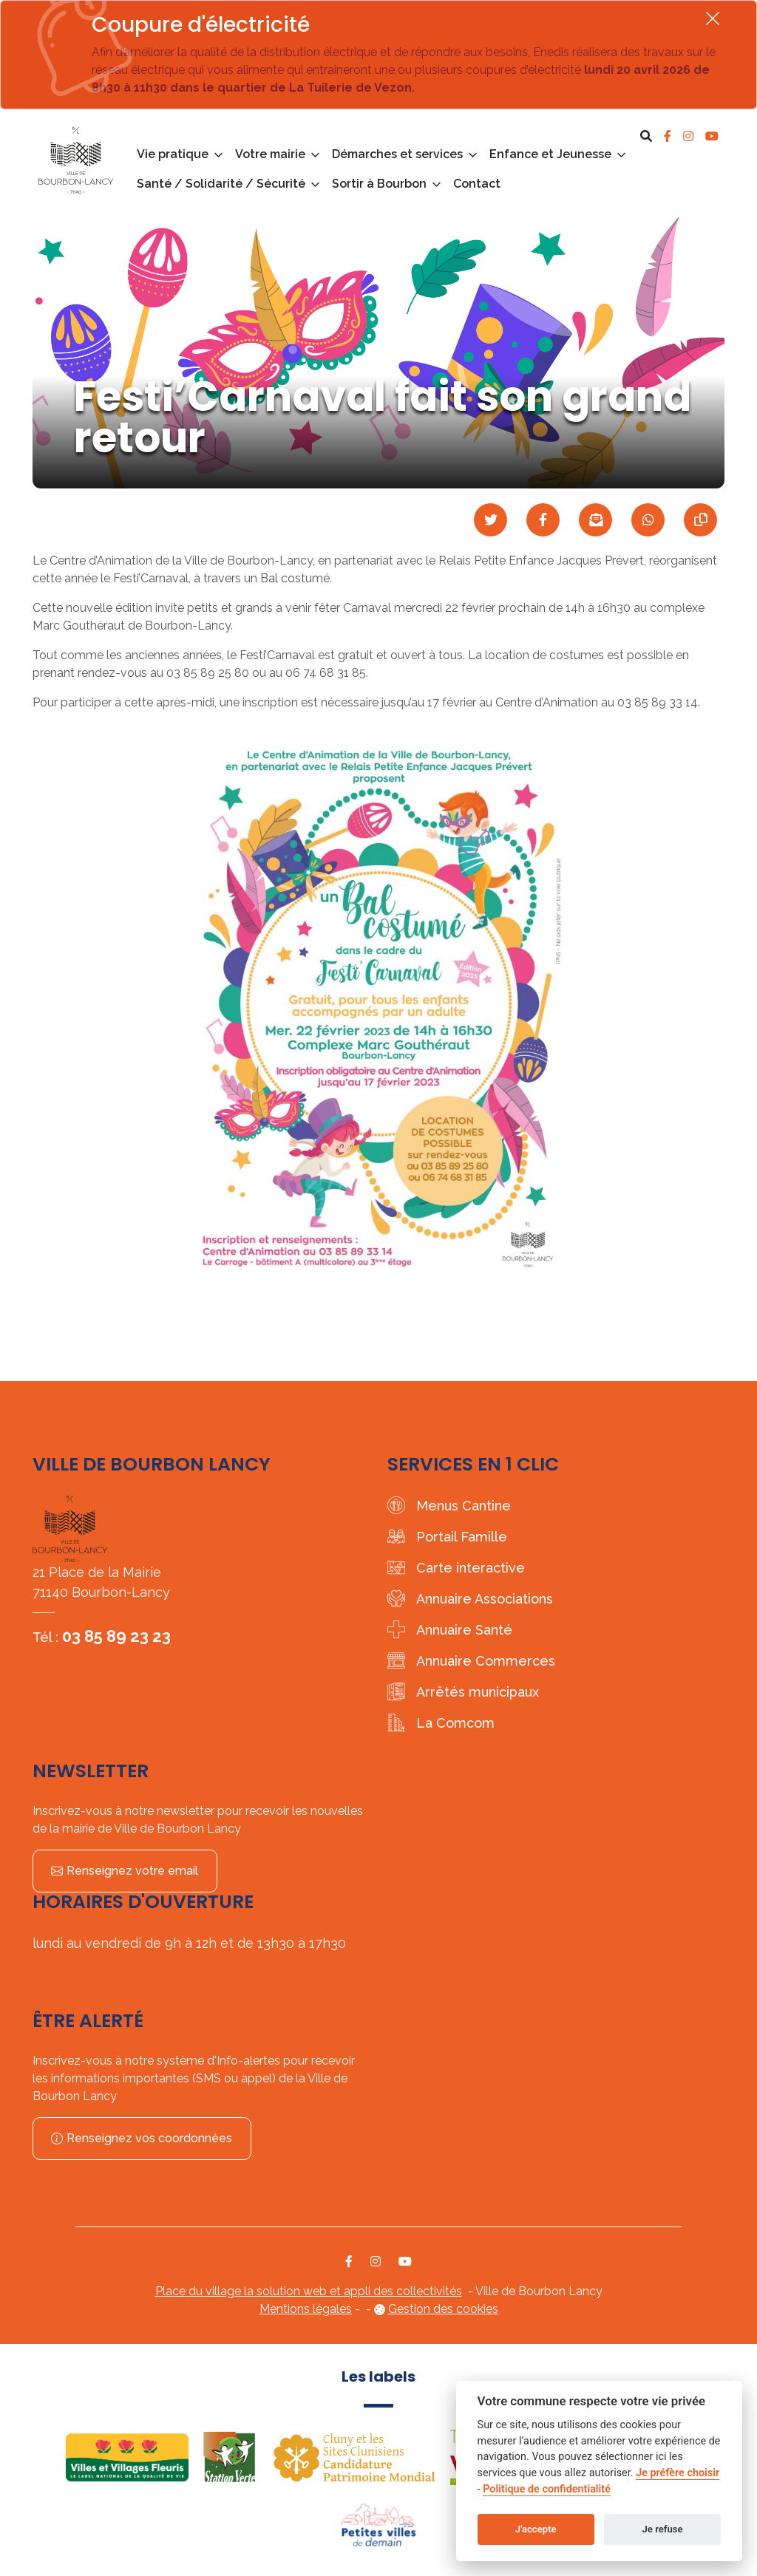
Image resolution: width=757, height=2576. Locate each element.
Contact (476, 184)
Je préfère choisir (677, 2473)
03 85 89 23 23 (116, 1636)
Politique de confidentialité (547, 2489)
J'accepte (536, 2529)
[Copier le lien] (700, 519)
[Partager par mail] (595, 519)
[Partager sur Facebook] (543, 519)
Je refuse (662, 2529)
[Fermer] (712, 18)
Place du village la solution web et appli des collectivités (308, 2291)
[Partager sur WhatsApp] (648, 519)
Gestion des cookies (443, 2309)
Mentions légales (305, 2309)
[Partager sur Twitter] (490, 519)
